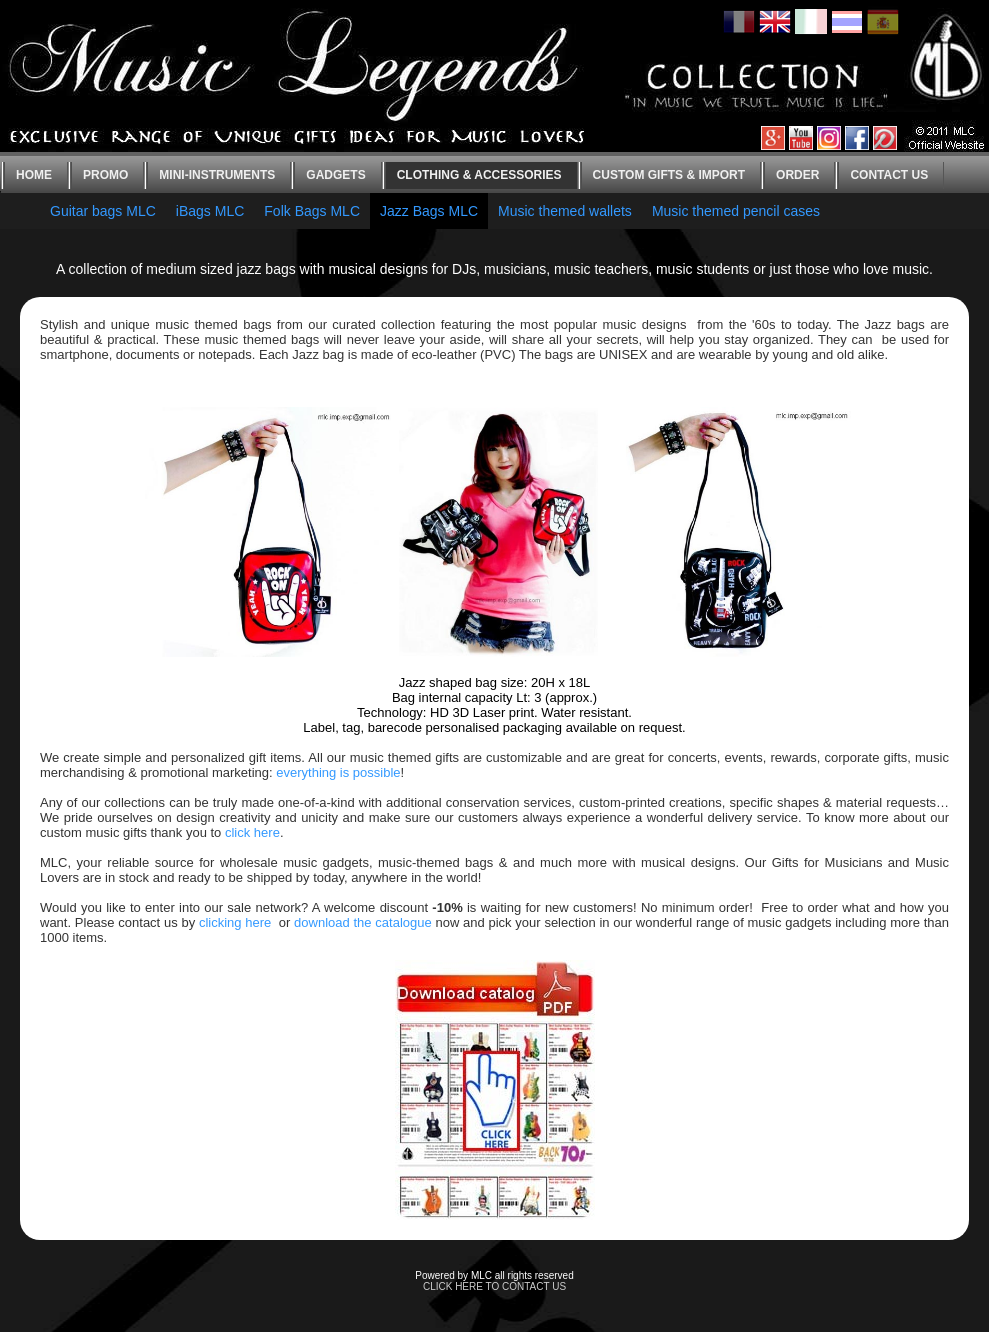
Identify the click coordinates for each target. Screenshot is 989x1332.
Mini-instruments (217, 175)
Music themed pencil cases (736, 211)
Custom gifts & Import (669, 175)
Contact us (889, 175)
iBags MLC (210, 211)
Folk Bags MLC (312, 211)
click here (252, 832)
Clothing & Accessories (479, 175)
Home (34, 175)
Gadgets (335, 175)
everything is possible (338, 772)
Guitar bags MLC (103, 211)
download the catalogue (363, 922)
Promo (105, 175)
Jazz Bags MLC (429, 211)
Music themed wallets (565, 211)
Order (797, 175)
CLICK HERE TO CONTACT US (494, 1286)
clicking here (235, 922)
